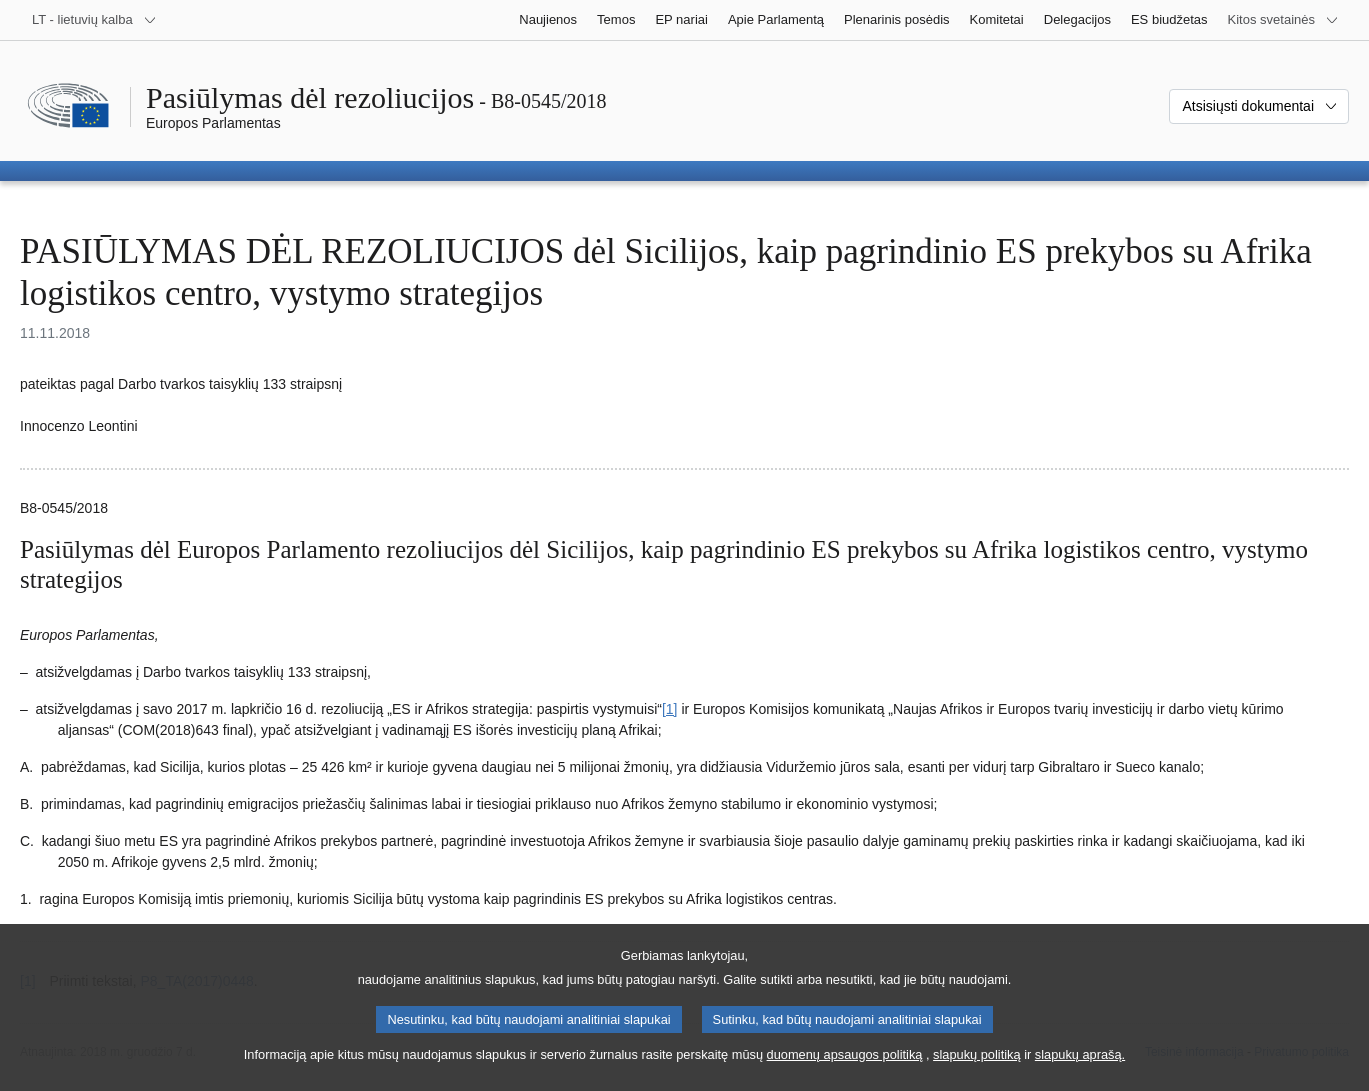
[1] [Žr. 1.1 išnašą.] (670, 709)
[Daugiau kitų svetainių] (1283, 20)
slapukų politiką (977, 1071)
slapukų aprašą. (1080, 1071)
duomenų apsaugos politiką (845, 1071)
